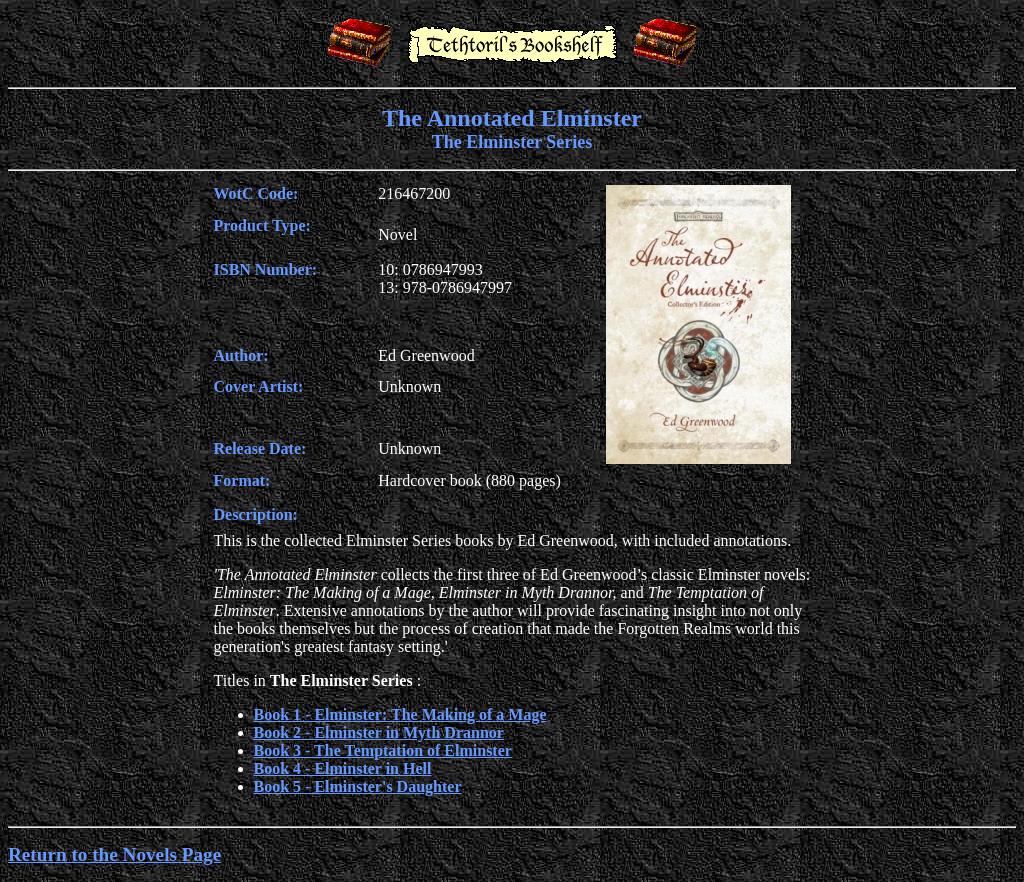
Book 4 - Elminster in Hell (343, 768)
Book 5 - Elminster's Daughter (358, 786)
